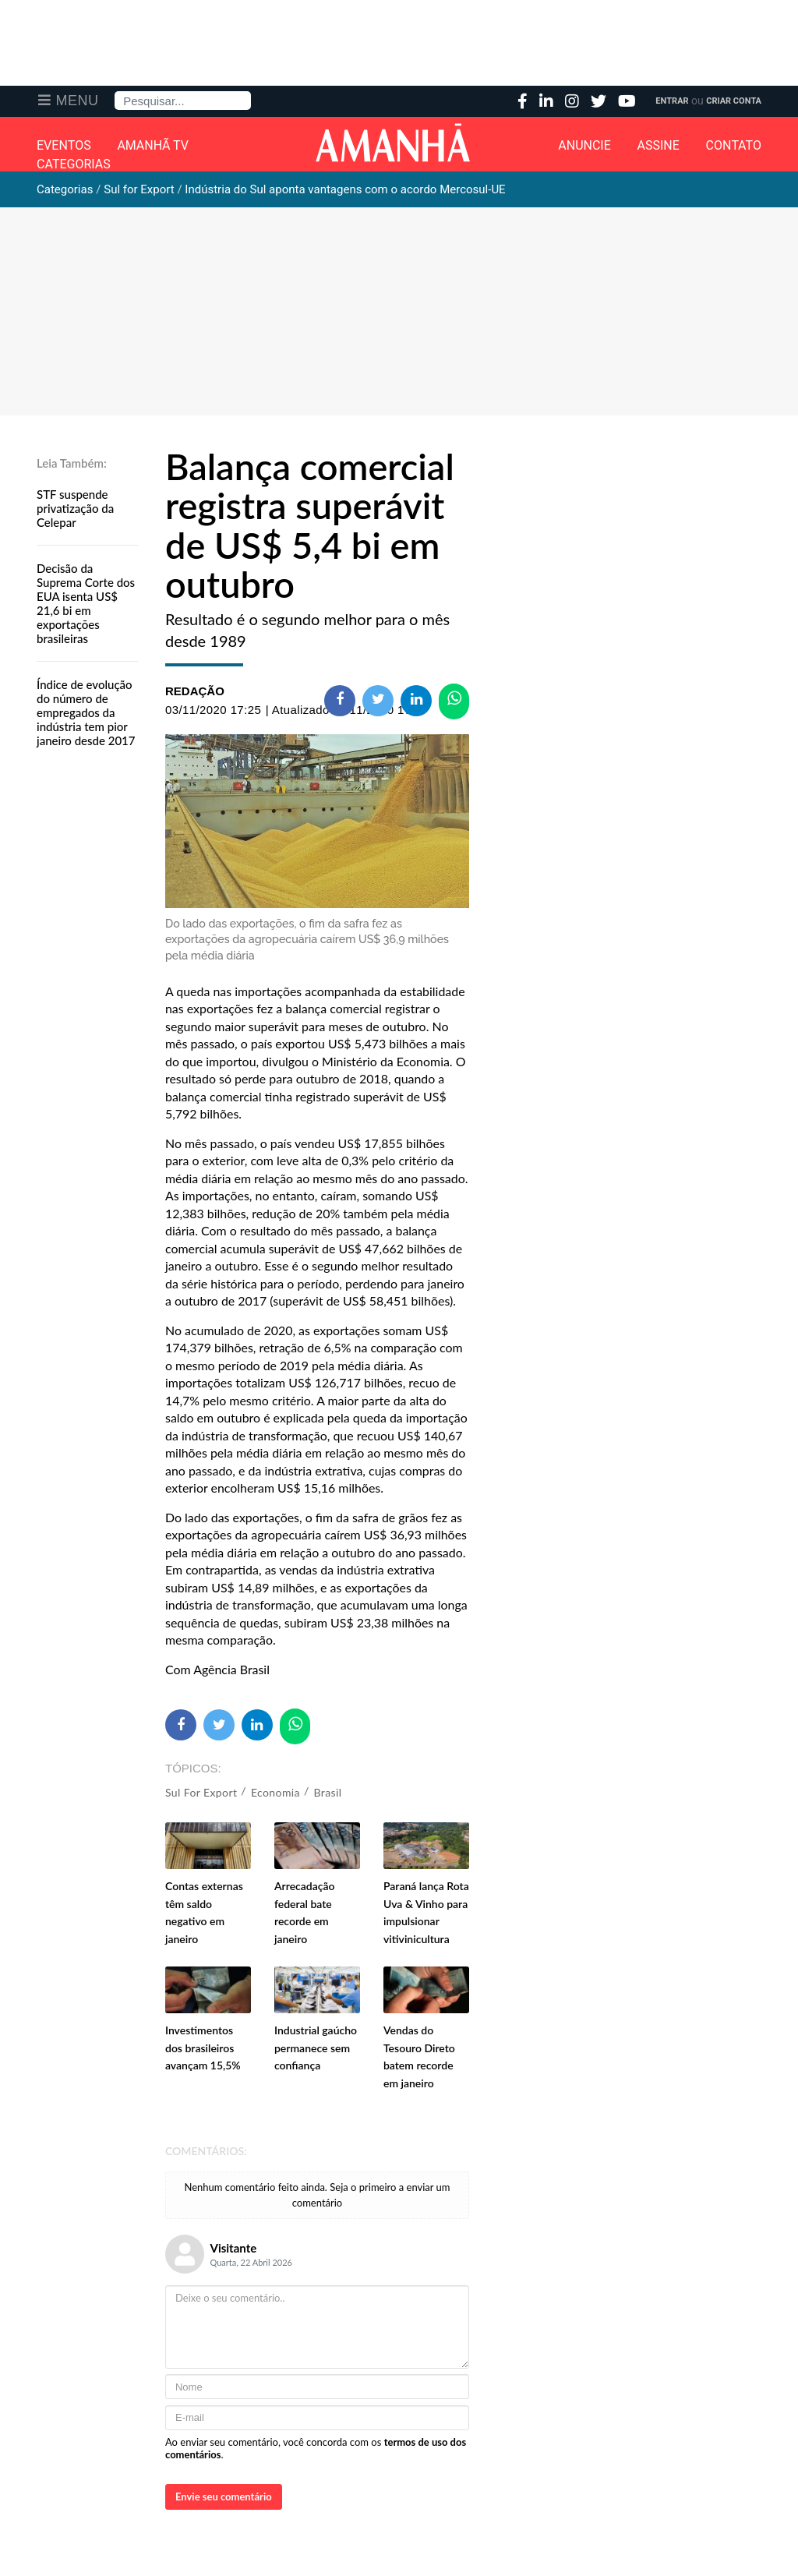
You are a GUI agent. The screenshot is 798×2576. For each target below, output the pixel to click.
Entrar (671, 101)
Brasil (328, 1792)
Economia (275, 1792)
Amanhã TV (153, 145)
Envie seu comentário (223, 2496)
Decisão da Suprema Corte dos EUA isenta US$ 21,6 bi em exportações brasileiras (86, 603)
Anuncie (584, 145)
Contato (733, 145)
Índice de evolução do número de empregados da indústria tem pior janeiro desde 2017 (86, 712)
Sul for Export (201, 1792)
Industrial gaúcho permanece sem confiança (315, 2047)
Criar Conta (733, 101)
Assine (658, 145)
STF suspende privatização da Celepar (75, 508)
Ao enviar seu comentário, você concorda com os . (315, 2448)
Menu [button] (77, 100)
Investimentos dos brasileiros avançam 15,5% (203, 2047)
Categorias (74, 164)
